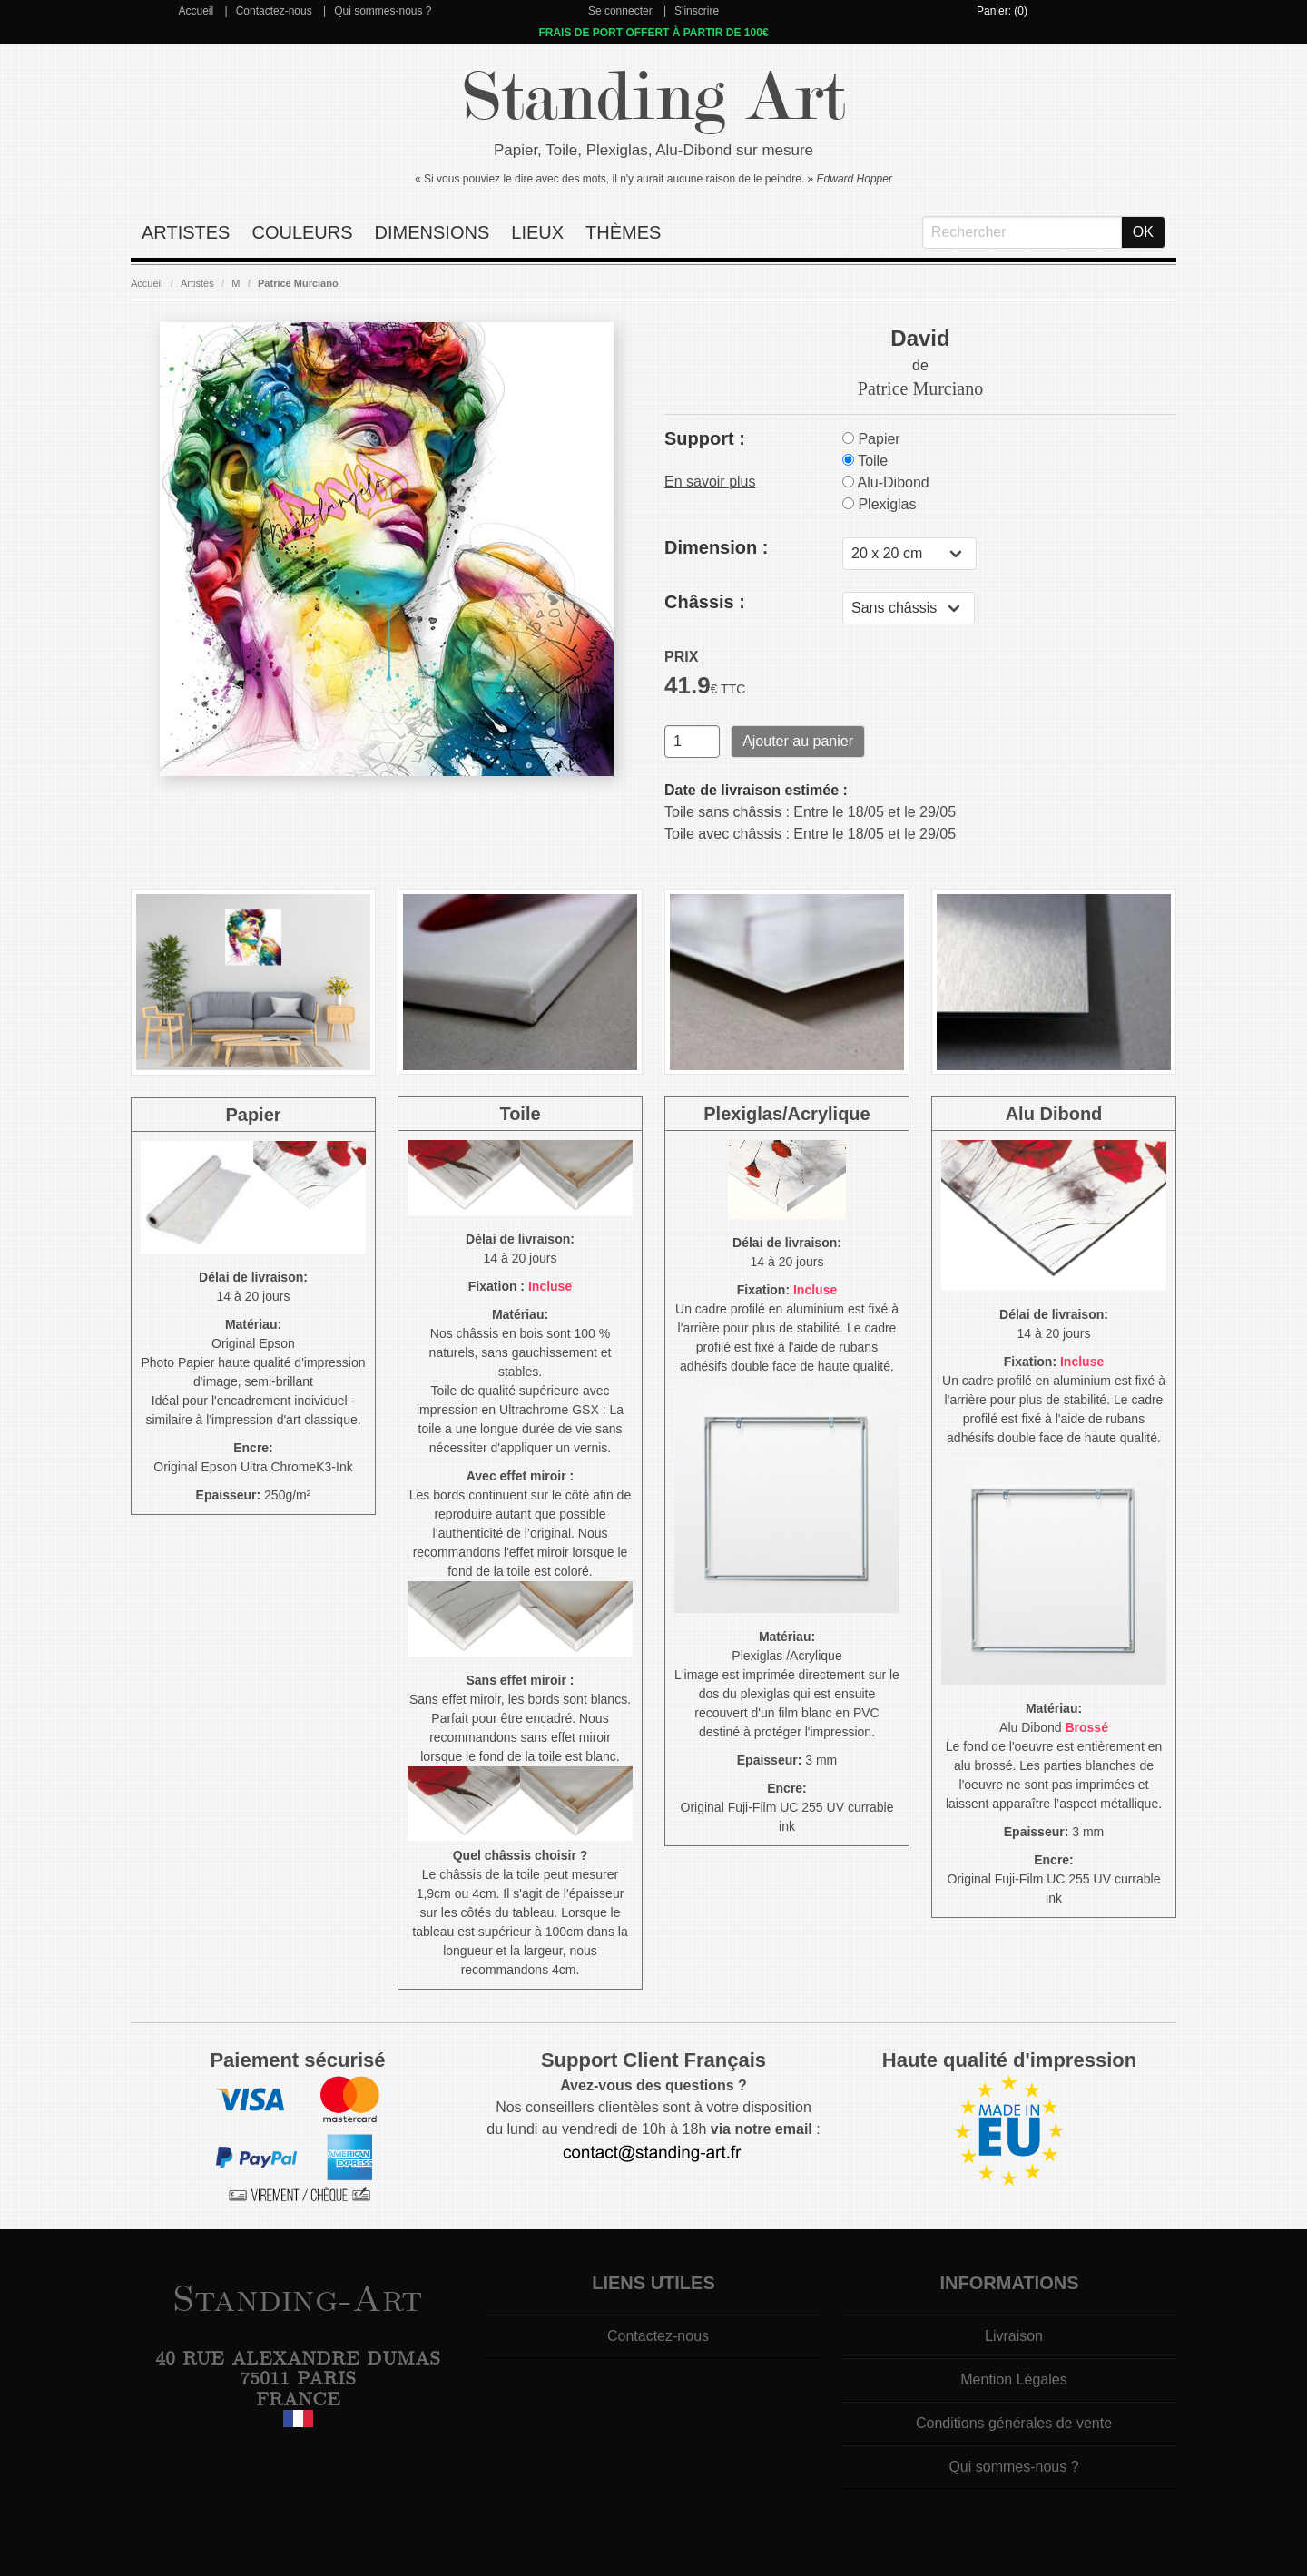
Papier (871, 439)
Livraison (1014, 2336)
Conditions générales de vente (1014, 2423)
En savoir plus (710, 481)
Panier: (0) (1002, 11)
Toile (865, 460)
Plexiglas (879, 504)
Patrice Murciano (298, 283)
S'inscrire (696, 11)
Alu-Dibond (885, 482)
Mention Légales (1013, 2379)
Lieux (537, 232)
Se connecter (620, 11)
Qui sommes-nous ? (382, 11)
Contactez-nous (274, 11)
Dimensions (432, 232)
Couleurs (301, 232)
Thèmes (623, 232)
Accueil (195, 11)
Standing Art (654, 97)
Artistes (186, 232)
